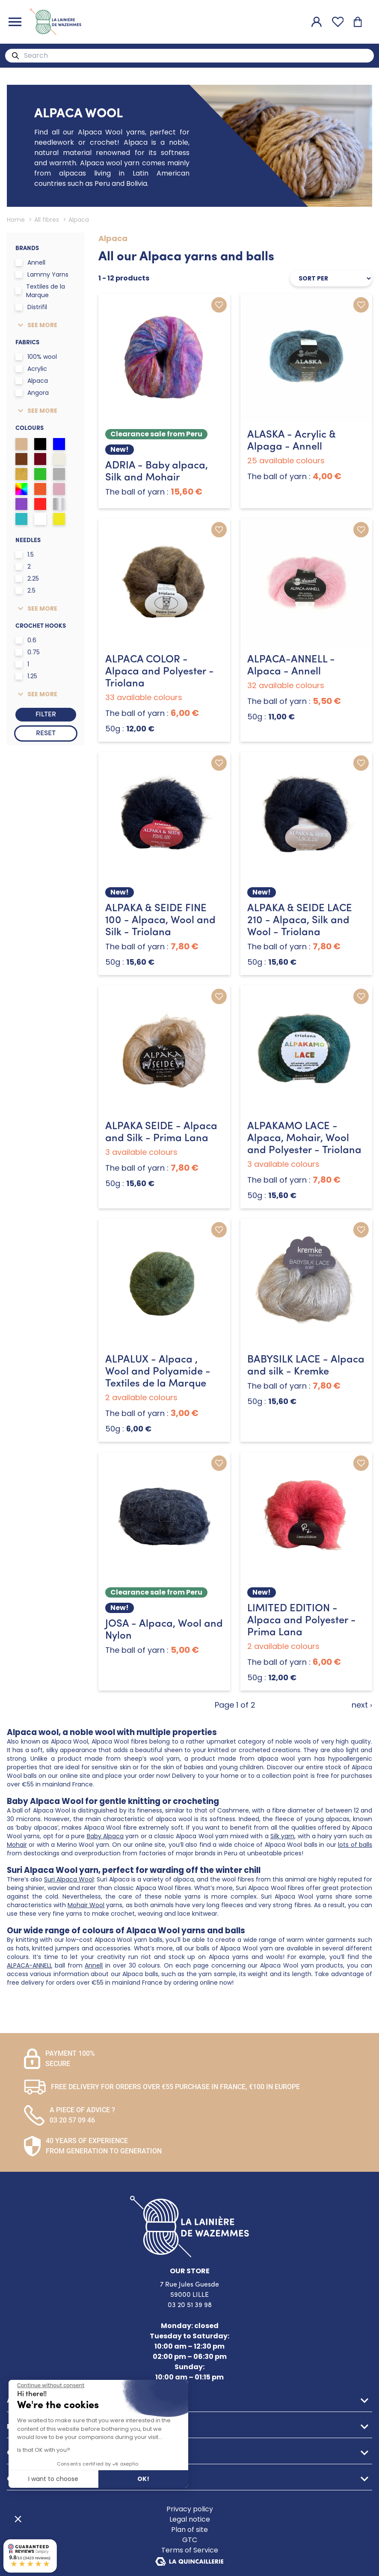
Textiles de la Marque (40, 290)
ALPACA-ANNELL (29, 1965)
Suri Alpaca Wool (69, 1879)
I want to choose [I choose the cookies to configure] (53, 2479)
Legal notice (189, 2519)
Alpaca (31, 380)
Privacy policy (189, 2509)
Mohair (17, 1844)
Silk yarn (282, 1836)
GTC (189, 2540)
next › (362, 1704)
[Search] (14, 56)
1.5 (24, 554)
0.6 (25, 640)
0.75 (27, 652)
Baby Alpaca (105, 1836)
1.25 (26, 676)
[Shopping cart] (358, 22)
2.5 (25, 590)
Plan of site (189, 2529)
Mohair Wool (86, 1905)
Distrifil (31, 307)
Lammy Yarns (41, 274)
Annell (30, 262)
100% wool (36, 356)
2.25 (27, 578)
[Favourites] (338, 22)
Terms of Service (189, 2550)
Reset (46, 733)
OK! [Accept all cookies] (143, 2479)
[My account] (316, 22)
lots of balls (355, 1844)
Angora (32, 392)
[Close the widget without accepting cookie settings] (51, 2385)
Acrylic (31, 368)
